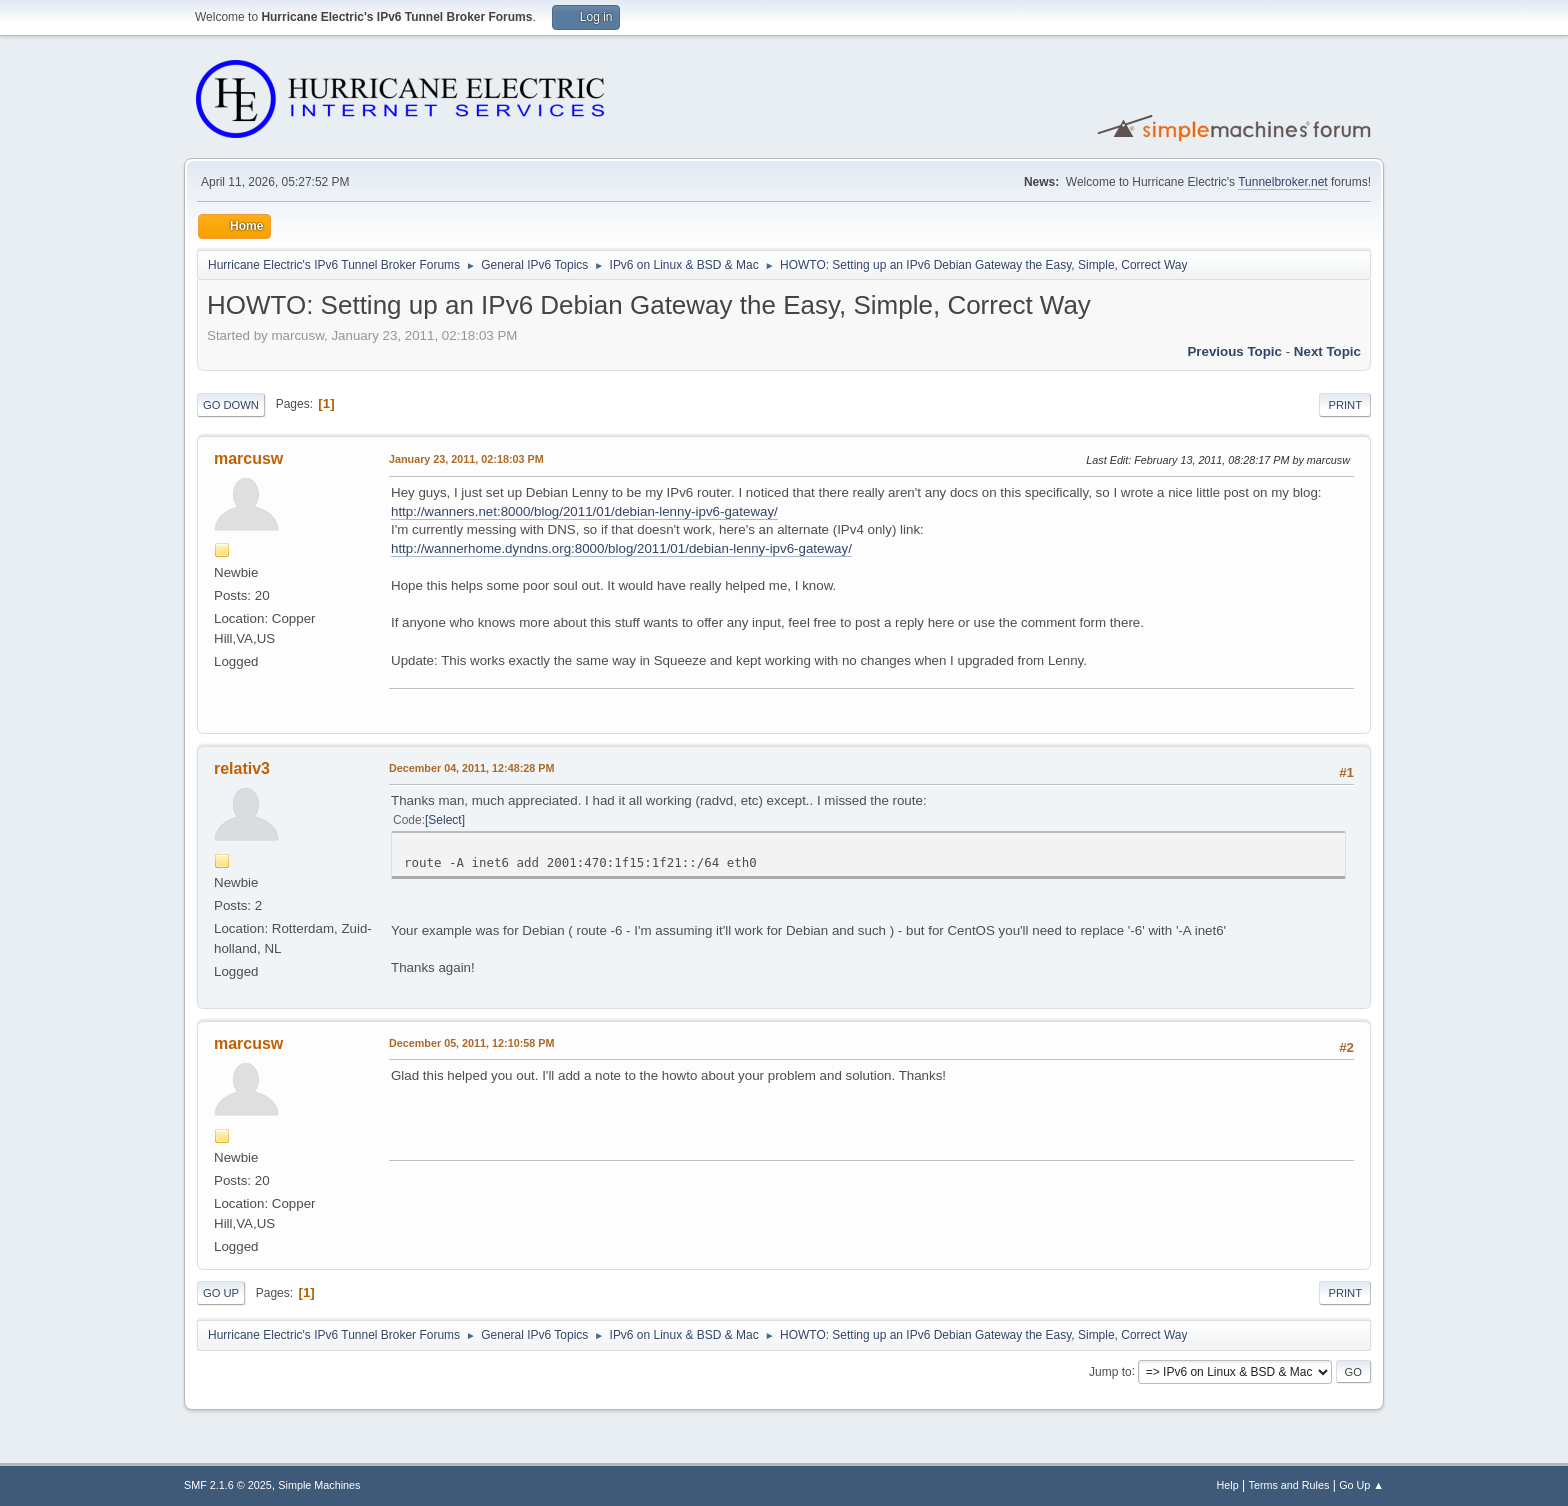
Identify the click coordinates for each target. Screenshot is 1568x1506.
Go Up (221, 1293)
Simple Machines (319, 1485)
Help (1228, 1485)
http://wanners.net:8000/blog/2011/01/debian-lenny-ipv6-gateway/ (584, 511)
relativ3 (242, 768)
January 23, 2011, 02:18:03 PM (466, 459)
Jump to (1110, 1371)
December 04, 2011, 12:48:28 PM (471, 768)
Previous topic (1234, 351)
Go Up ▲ (1361, 1485)
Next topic (1327, 351)
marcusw (248, 458)
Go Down (231, 405)
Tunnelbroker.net (1283, 182)
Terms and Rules (1289, 1485)
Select (444, 820)
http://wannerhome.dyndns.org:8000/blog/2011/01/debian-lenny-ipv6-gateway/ (621, 548)
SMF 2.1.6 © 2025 (228, 1485)
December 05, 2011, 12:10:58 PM (471, 1043)
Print (1345, 405)
